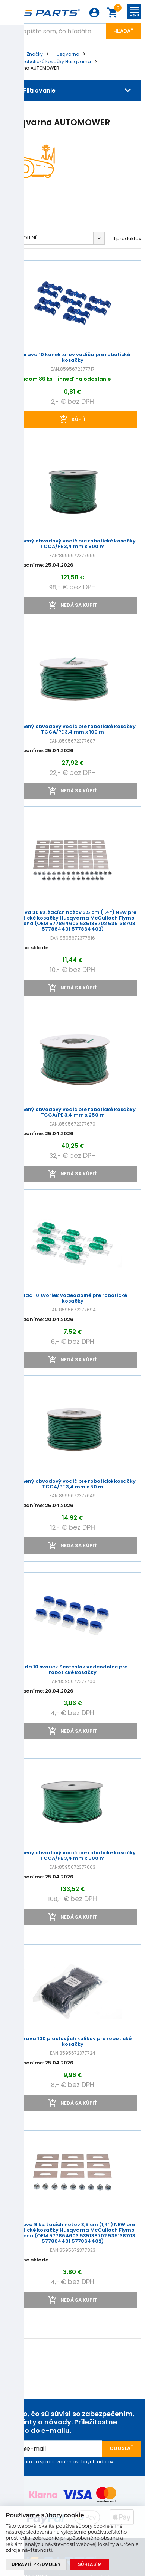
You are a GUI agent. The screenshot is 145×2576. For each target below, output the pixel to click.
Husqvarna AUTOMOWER (31, 68)
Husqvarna (66, 54)
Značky (34, 54)
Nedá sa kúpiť (78, 604)
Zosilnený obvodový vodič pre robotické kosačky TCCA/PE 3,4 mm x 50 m (73, 1484)
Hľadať (123, 31)
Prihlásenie (94, 12)
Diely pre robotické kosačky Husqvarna (47, 61)
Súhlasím (90, 2564)
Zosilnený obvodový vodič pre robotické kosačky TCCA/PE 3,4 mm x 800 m (73, 544)
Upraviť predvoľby (36, 2564)
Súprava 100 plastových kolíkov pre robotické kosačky (72, 2041)
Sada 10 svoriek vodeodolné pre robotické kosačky (72, 1298)
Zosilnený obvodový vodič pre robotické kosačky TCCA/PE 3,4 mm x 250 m (73, 1112)
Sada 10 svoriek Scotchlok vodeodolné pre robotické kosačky (72, 1670)
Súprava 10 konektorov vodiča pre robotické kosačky (72, 357)
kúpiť (79, 418)
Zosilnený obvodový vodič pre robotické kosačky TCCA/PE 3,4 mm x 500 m (73, 1855)
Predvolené (22, 237)
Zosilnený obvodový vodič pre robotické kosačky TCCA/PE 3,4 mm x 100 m (73, 729)
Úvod (10, 54)
